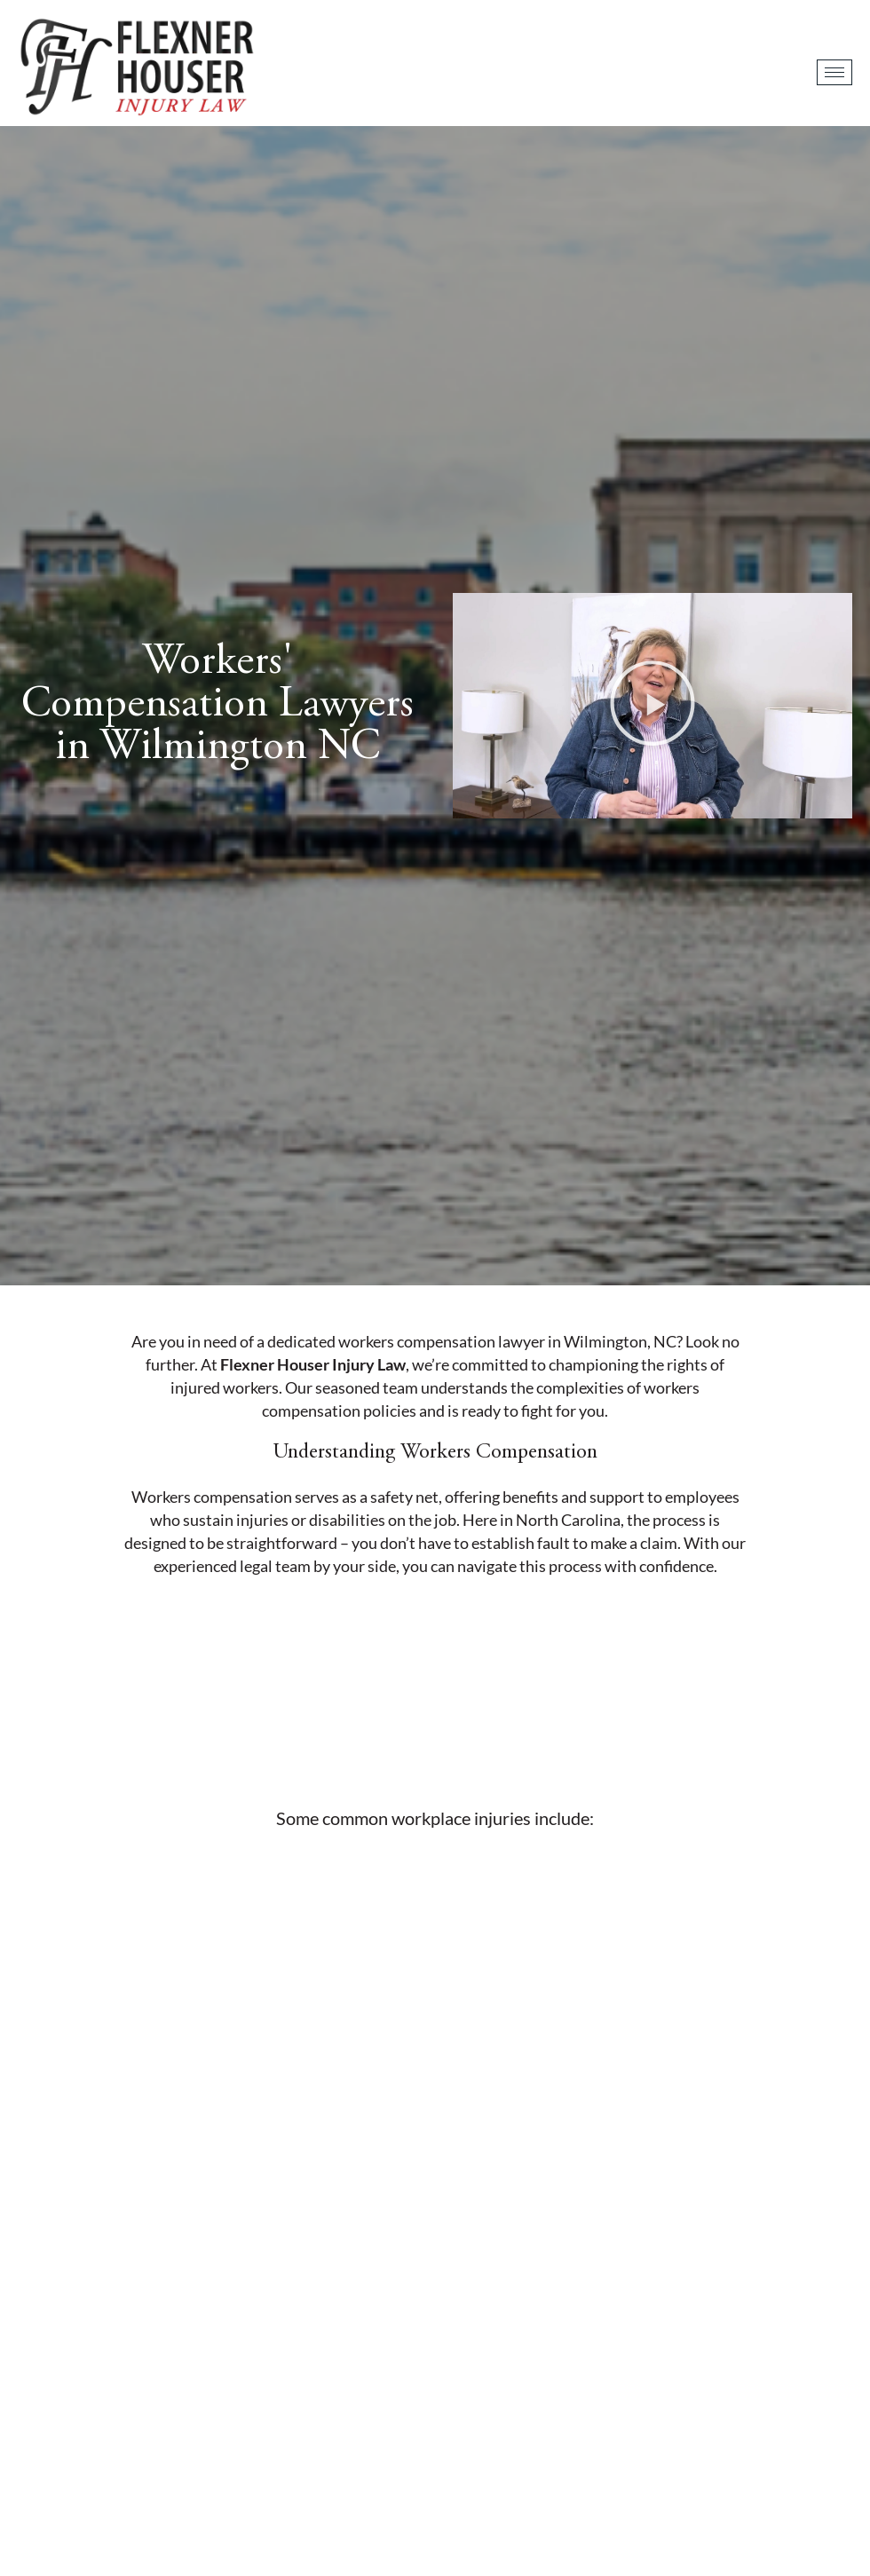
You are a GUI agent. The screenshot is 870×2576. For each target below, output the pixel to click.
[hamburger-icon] (834, 72)
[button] (652, 706)
